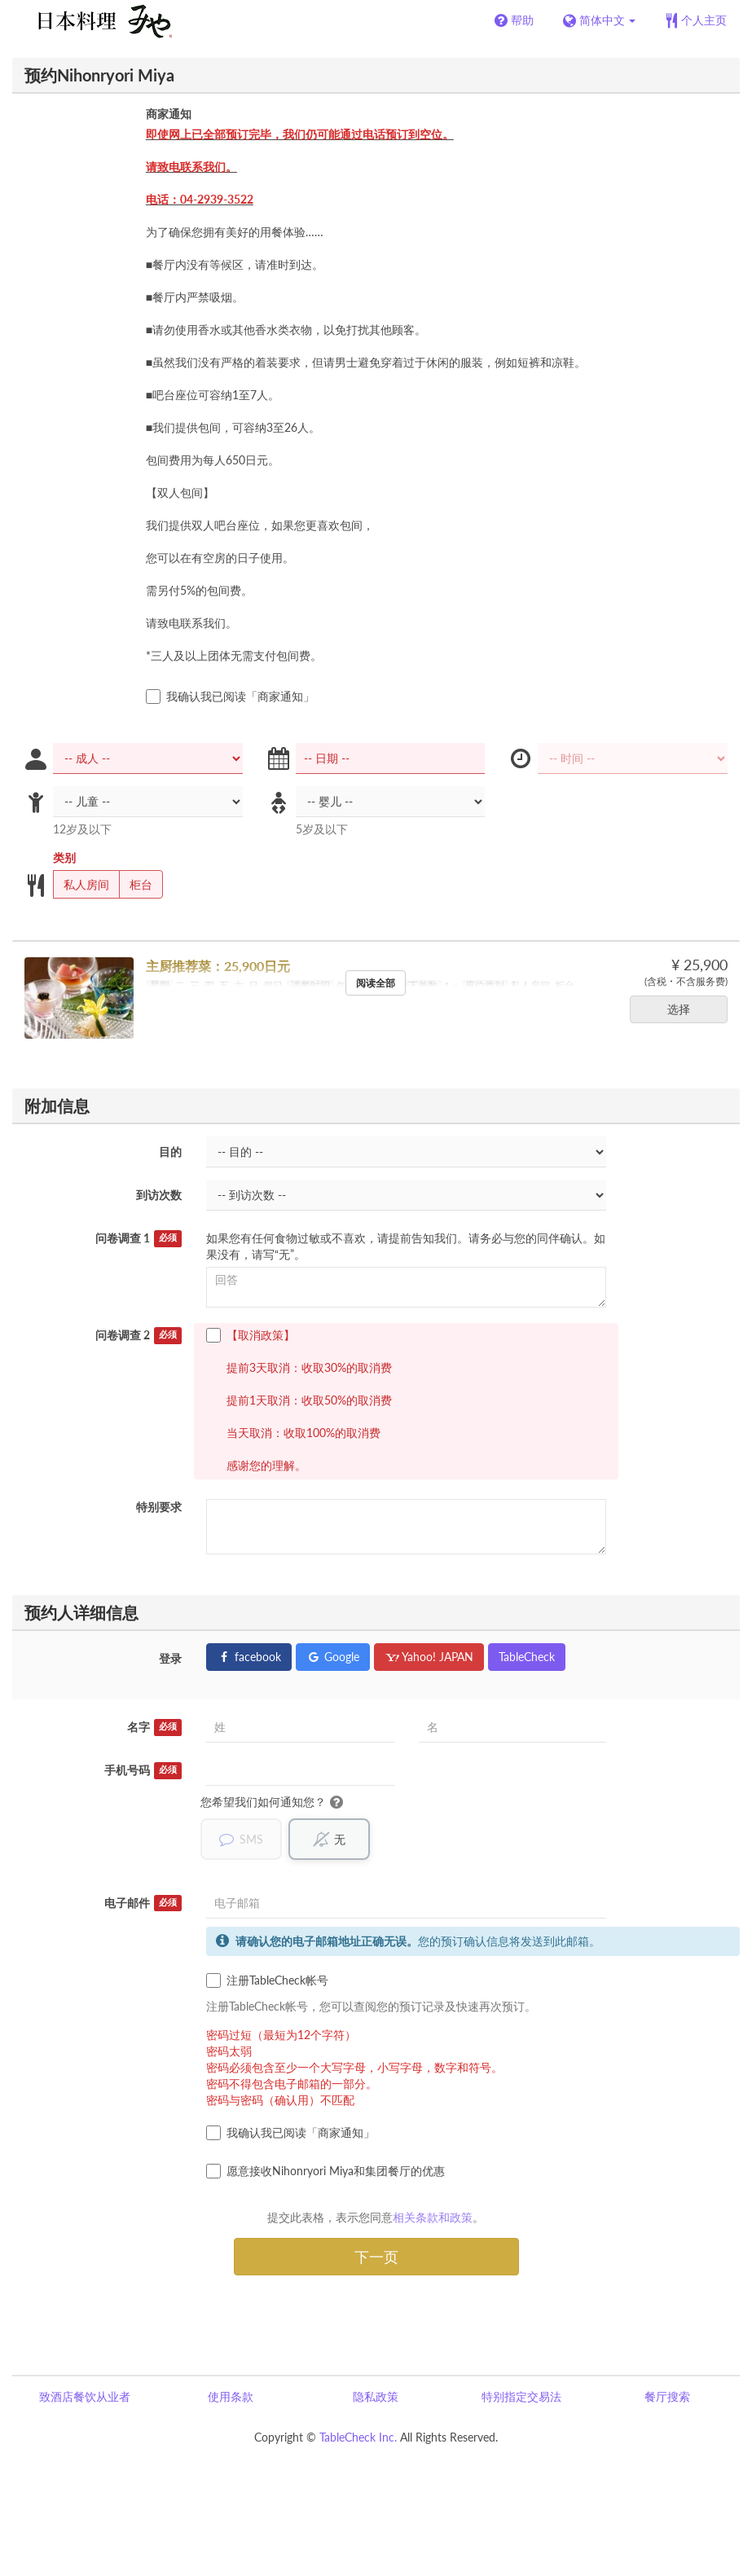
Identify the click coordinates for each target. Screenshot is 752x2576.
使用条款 (230, 2396)
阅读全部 (375, 983)
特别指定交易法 (521, 2396)
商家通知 (168, 114)
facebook (249, 1657)
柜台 (135, 884)
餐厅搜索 (667, 2396)
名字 (155, 1727)
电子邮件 (143, 1903)
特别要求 (159, 1507)
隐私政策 (375, 2396)
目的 (170, 1151)
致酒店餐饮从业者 (84, 2396)
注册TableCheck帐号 (267, 1980)
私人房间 (81, 884)
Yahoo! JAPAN (429, 1657)
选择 (684, 1009)
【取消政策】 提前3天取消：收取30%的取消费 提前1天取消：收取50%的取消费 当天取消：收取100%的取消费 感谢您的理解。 (299, 1400)
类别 (64, 857)
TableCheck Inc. (358, 2437)
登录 (170, 1658)
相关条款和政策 (433, 2217)
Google (332, 1657)
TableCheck (527, 1657)
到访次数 (159, 1195)
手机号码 (143, 1770)
